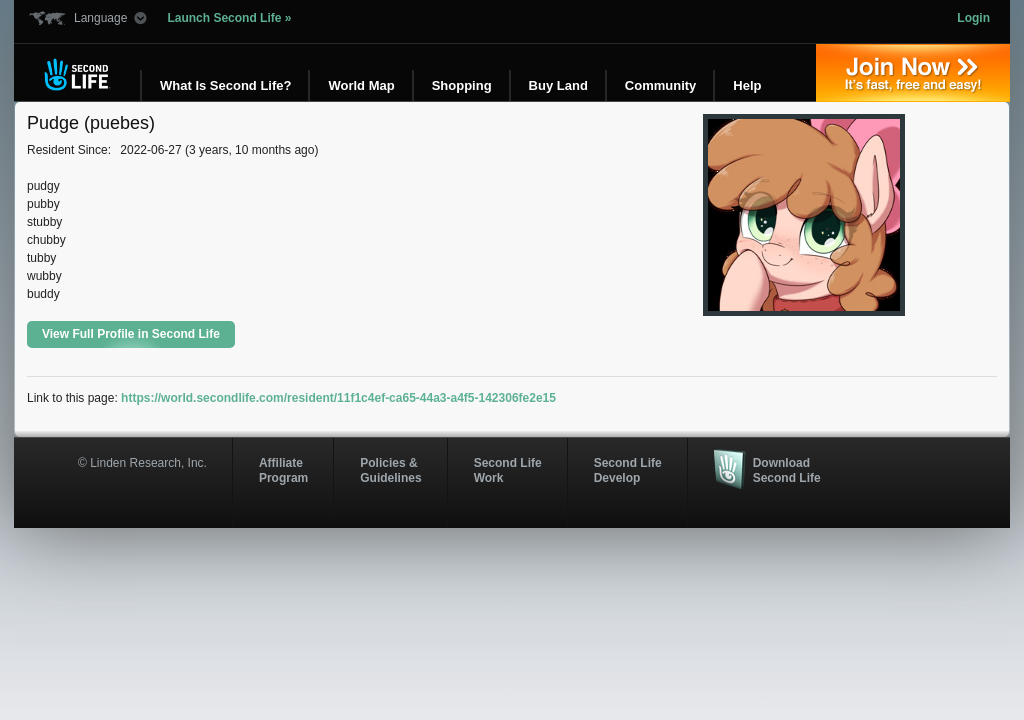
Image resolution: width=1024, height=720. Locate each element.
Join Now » (913, 73)
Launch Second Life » (229, 18)
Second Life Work (508, 470)
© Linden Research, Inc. (142, 463)
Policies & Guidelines (390, 470)
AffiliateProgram (283, 470)
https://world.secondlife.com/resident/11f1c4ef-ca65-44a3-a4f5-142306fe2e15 (338, 398)
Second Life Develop (628, 470)
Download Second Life (787, 470)
